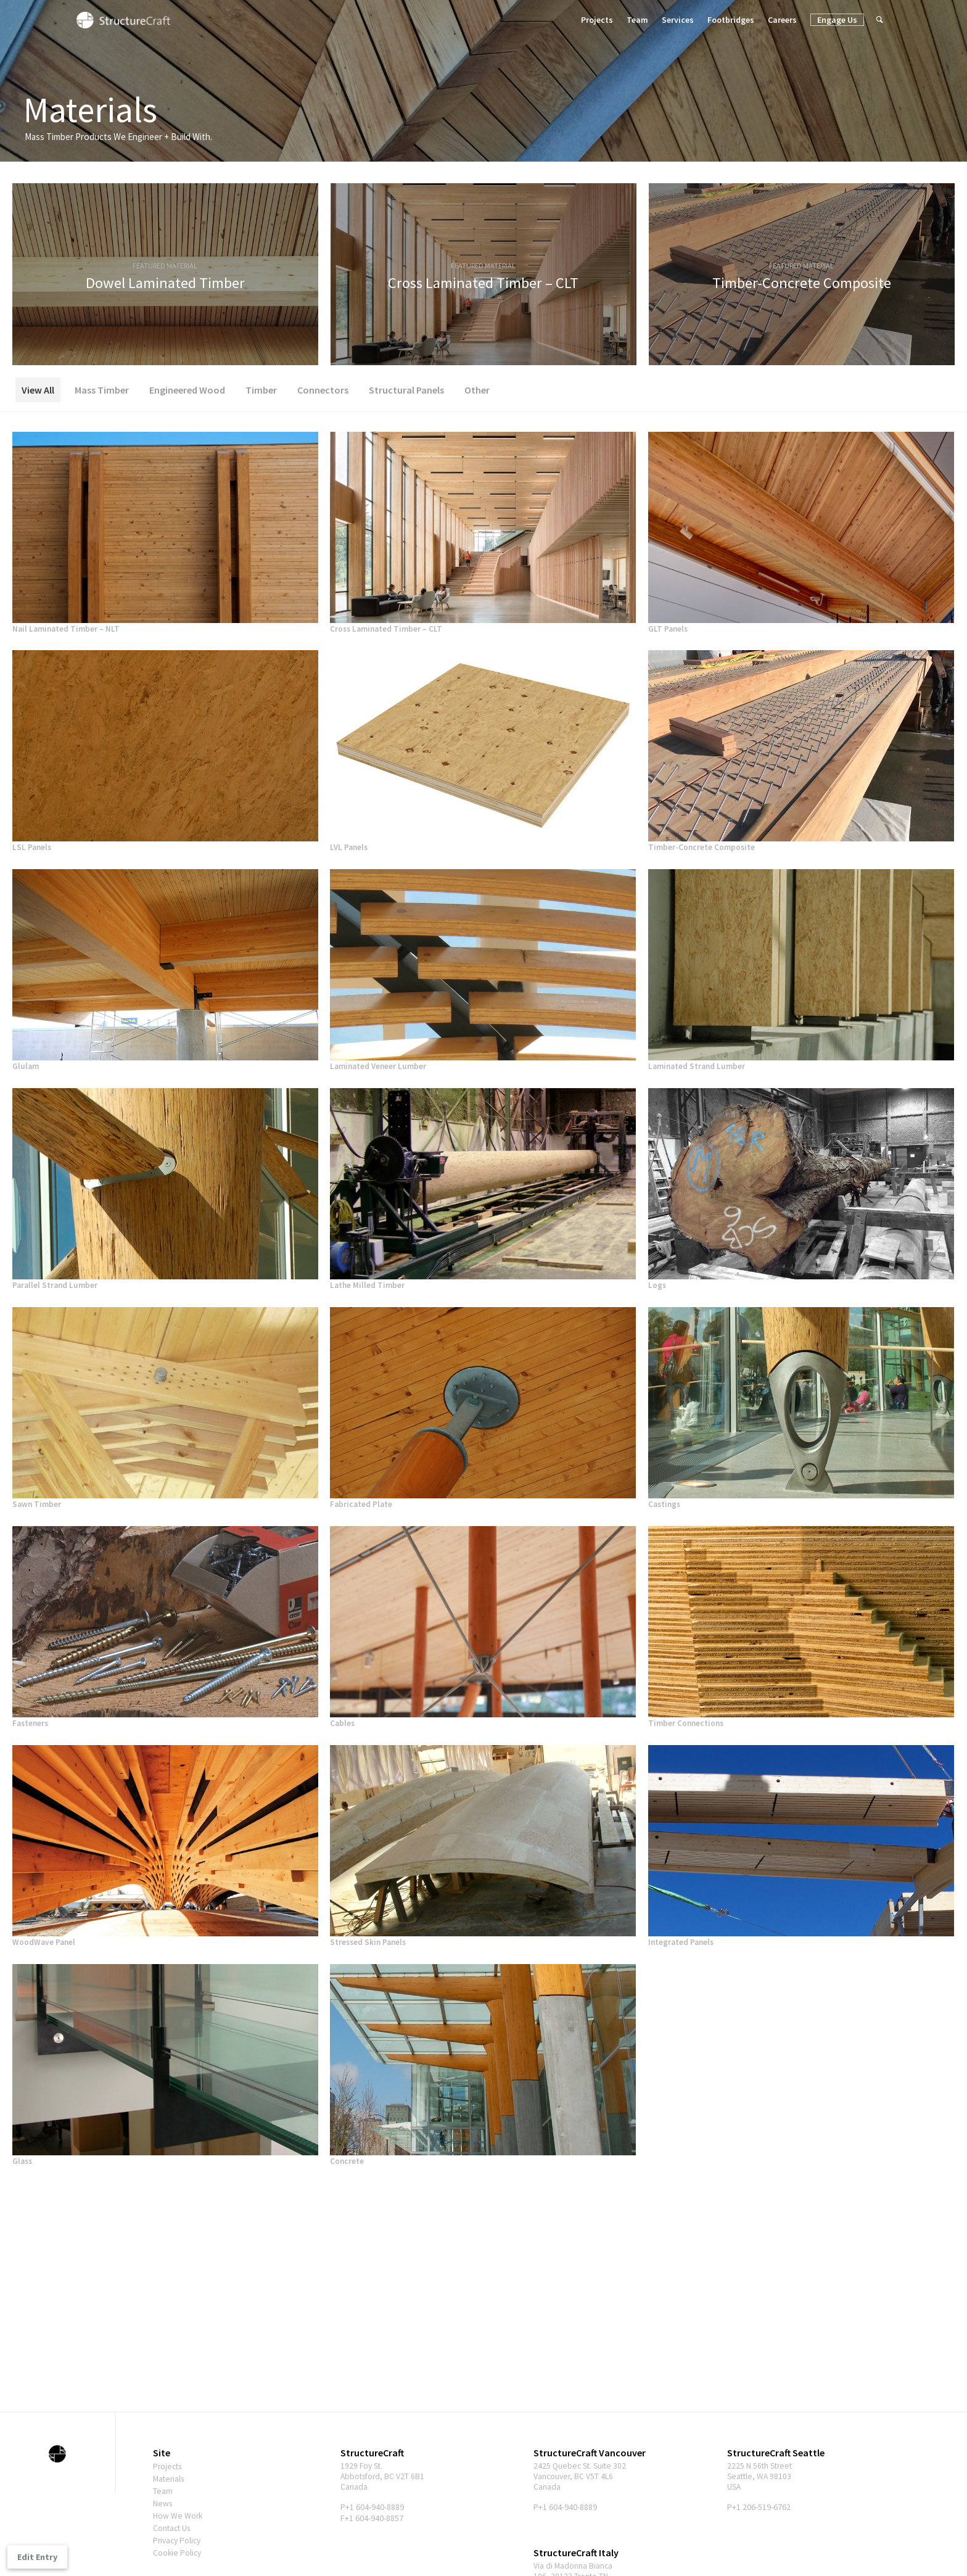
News (163, 2503)
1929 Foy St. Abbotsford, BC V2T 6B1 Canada (384, 2477)
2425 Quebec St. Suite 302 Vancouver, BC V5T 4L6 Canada (581, 2477)
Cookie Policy (178, 2552)
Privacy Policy (178, 2540)
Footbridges (730, 19)
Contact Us (173, 2527)
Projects (597, 19)
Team (637, 19)
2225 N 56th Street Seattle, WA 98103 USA (761, 2477)
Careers (782, 19)
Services (678, 19)
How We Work (178, 2515)
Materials (170, 2478)
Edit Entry (37, 2556)
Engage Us (837, 19)
